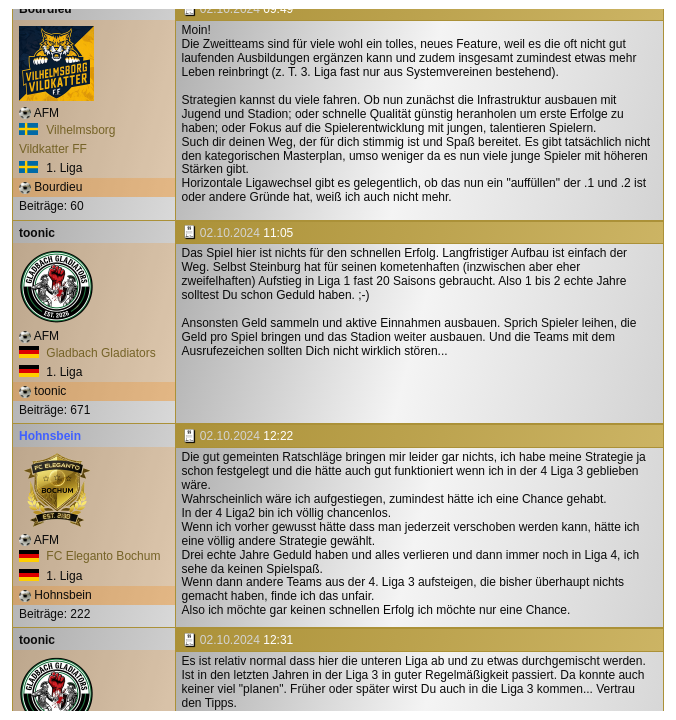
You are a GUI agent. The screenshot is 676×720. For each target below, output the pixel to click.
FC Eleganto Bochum (89, 556)
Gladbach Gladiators (87, 353)
